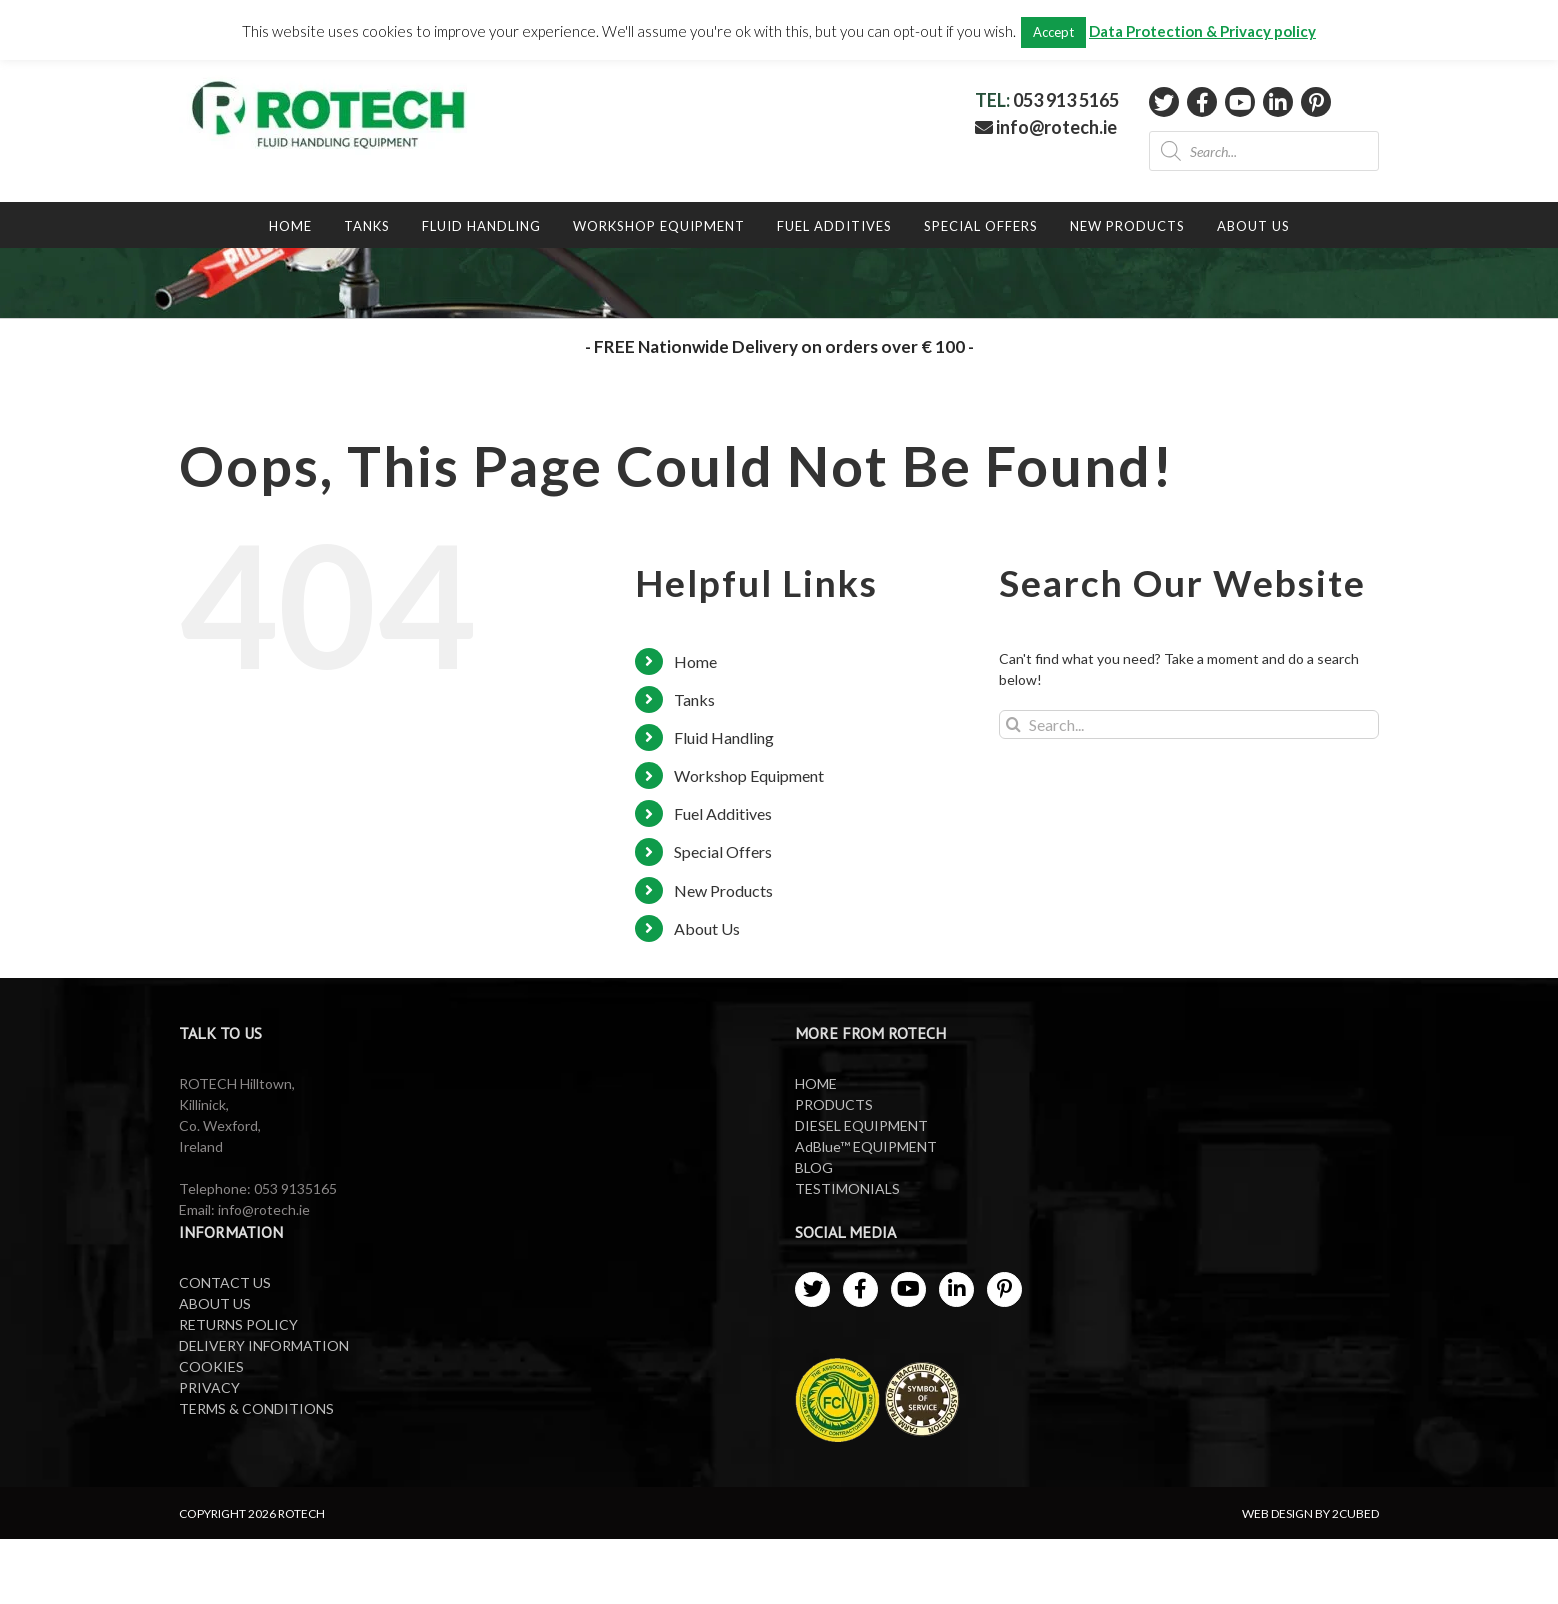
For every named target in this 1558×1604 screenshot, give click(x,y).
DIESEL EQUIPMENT (861, 1125)
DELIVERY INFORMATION (264, 1345)
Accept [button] (1053, 32)
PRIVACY (209, 1387)
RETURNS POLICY (238, 1324)
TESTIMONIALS (847, 1188)
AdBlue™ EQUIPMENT (866, 1146)
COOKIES (211, 1366)
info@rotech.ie (1046, 127)
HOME (816, 1083)
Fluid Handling (724, 737)
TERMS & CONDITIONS (256, 1408)
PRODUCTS (834, 1104)
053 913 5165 (1066, 100)
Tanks (694, 699)
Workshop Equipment (749, 775)
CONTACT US (225, 1282)
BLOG (814, 1167)
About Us (707, 928)
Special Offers (723, 851)
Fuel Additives (723, 813)
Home (695, 661)
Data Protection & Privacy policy (1202, 31)
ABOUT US (215, 1303)
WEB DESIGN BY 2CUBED (1310, 1513)
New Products (723, 890)
